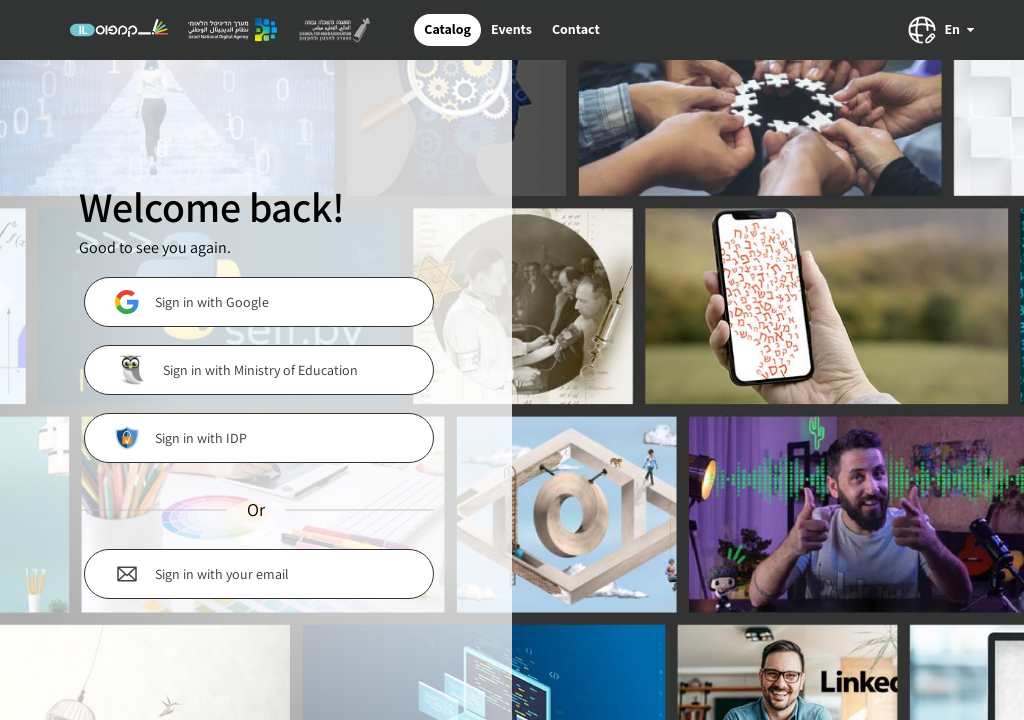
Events (511, 29)
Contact (576, 29)
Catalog (447, 29)
